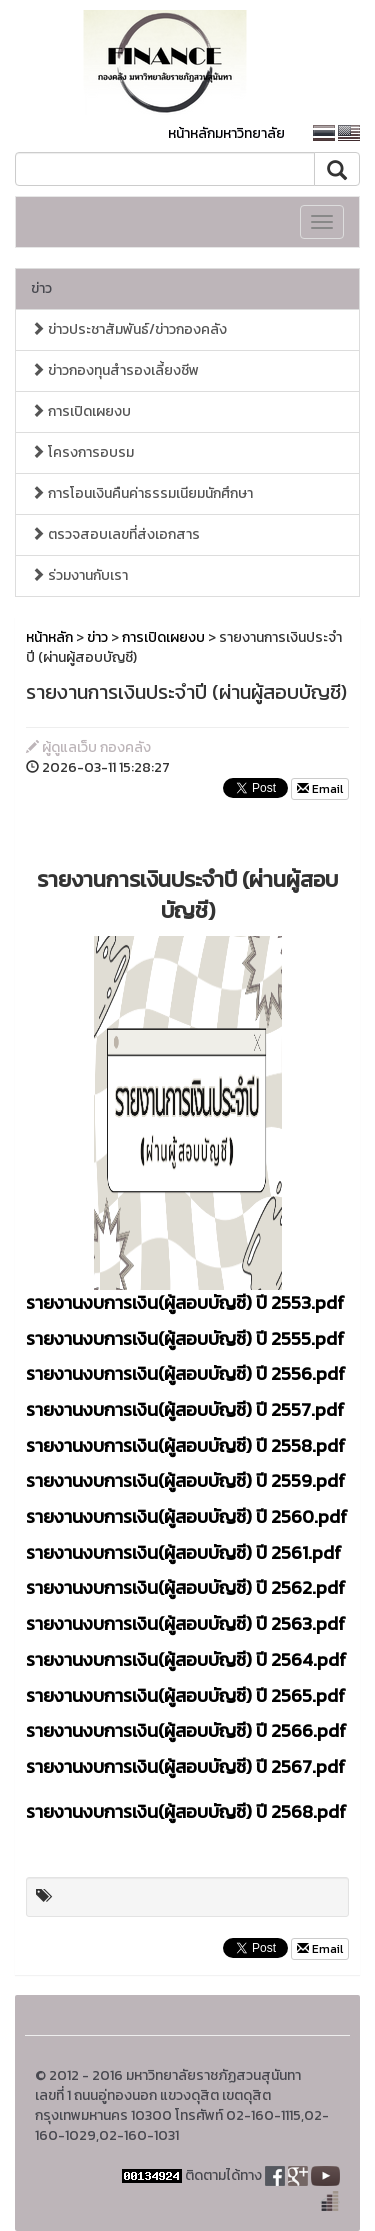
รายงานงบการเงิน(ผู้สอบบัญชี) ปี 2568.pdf (186, 1811)
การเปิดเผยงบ (81, 411)
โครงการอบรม (82, 452)
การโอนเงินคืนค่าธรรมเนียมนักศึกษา (142, 493)
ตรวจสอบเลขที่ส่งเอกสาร (115, 534)
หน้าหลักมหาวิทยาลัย (226, 133)
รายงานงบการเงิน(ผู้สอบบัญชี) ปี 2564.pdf (186, 1659)
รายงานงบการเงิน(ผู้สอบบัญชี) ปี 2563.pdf (186, 1623)
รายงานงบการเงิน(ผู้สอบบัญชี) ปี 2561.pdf (184, 1552)
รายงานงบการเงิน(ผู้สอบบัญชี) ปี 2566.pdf (186, 1730)
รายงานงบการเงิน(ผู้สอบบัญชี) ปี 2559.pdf (186, 1480)
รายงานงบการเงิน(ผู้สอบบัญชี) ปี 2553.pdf (185, 1302)
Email (320, 789)
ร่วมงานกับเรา (79, 575)
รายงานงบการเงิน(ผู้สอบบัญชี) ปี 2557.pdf (185, 1409)
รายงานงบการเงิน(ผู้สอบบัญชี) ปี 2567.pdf (186, 1766)
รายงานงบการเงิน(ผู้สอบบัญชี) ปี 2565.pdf (186, 1695)
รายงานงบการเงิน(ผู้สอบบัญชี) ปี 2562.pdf (186, 1587)
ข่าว (41, 288)
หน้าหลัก (49, 637)
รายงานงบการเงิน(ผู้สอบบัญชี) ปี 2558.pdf (186, 1445)
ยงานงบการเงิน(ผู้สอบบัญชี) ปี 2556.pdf (194, 1373)
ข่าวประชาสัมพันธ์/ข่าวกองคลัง (129, 329)
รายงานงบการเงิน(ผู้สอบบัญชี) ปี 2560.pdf (187, 1516)
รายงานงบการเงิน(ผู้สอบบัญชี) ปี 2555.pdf (185, 1338)
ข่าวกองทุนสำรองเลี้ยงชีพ (115, 370)
